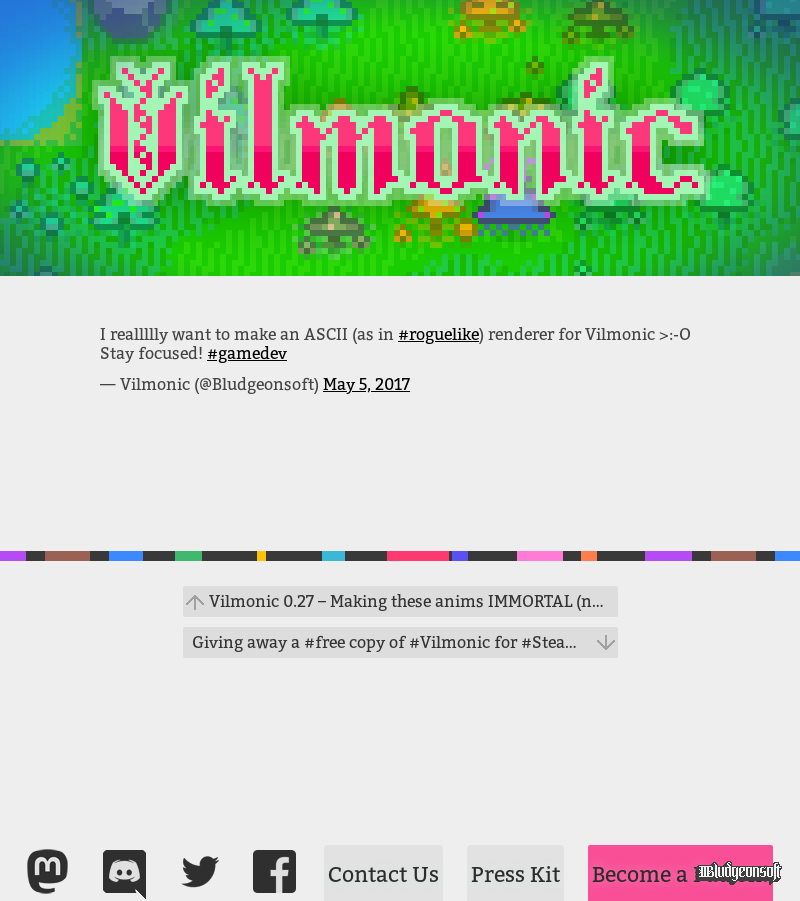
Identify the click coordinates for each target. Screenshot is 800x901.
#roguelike (438, 334)
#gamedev (247, 353)
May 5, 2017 (366, 384)
